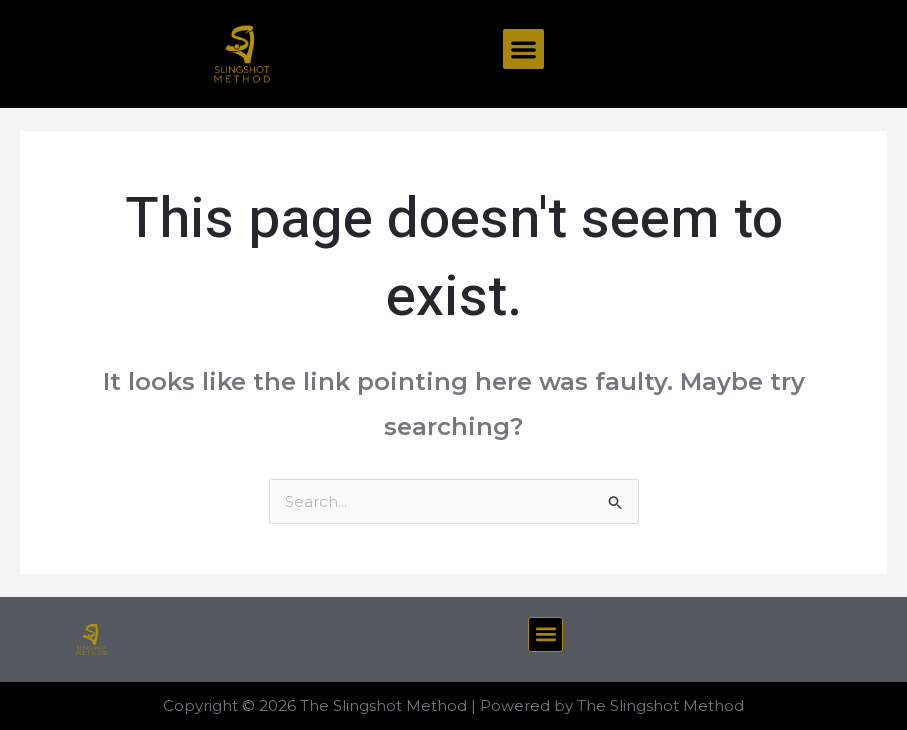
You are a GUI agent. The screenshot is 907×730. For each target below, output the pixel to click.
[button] (523, 49)
